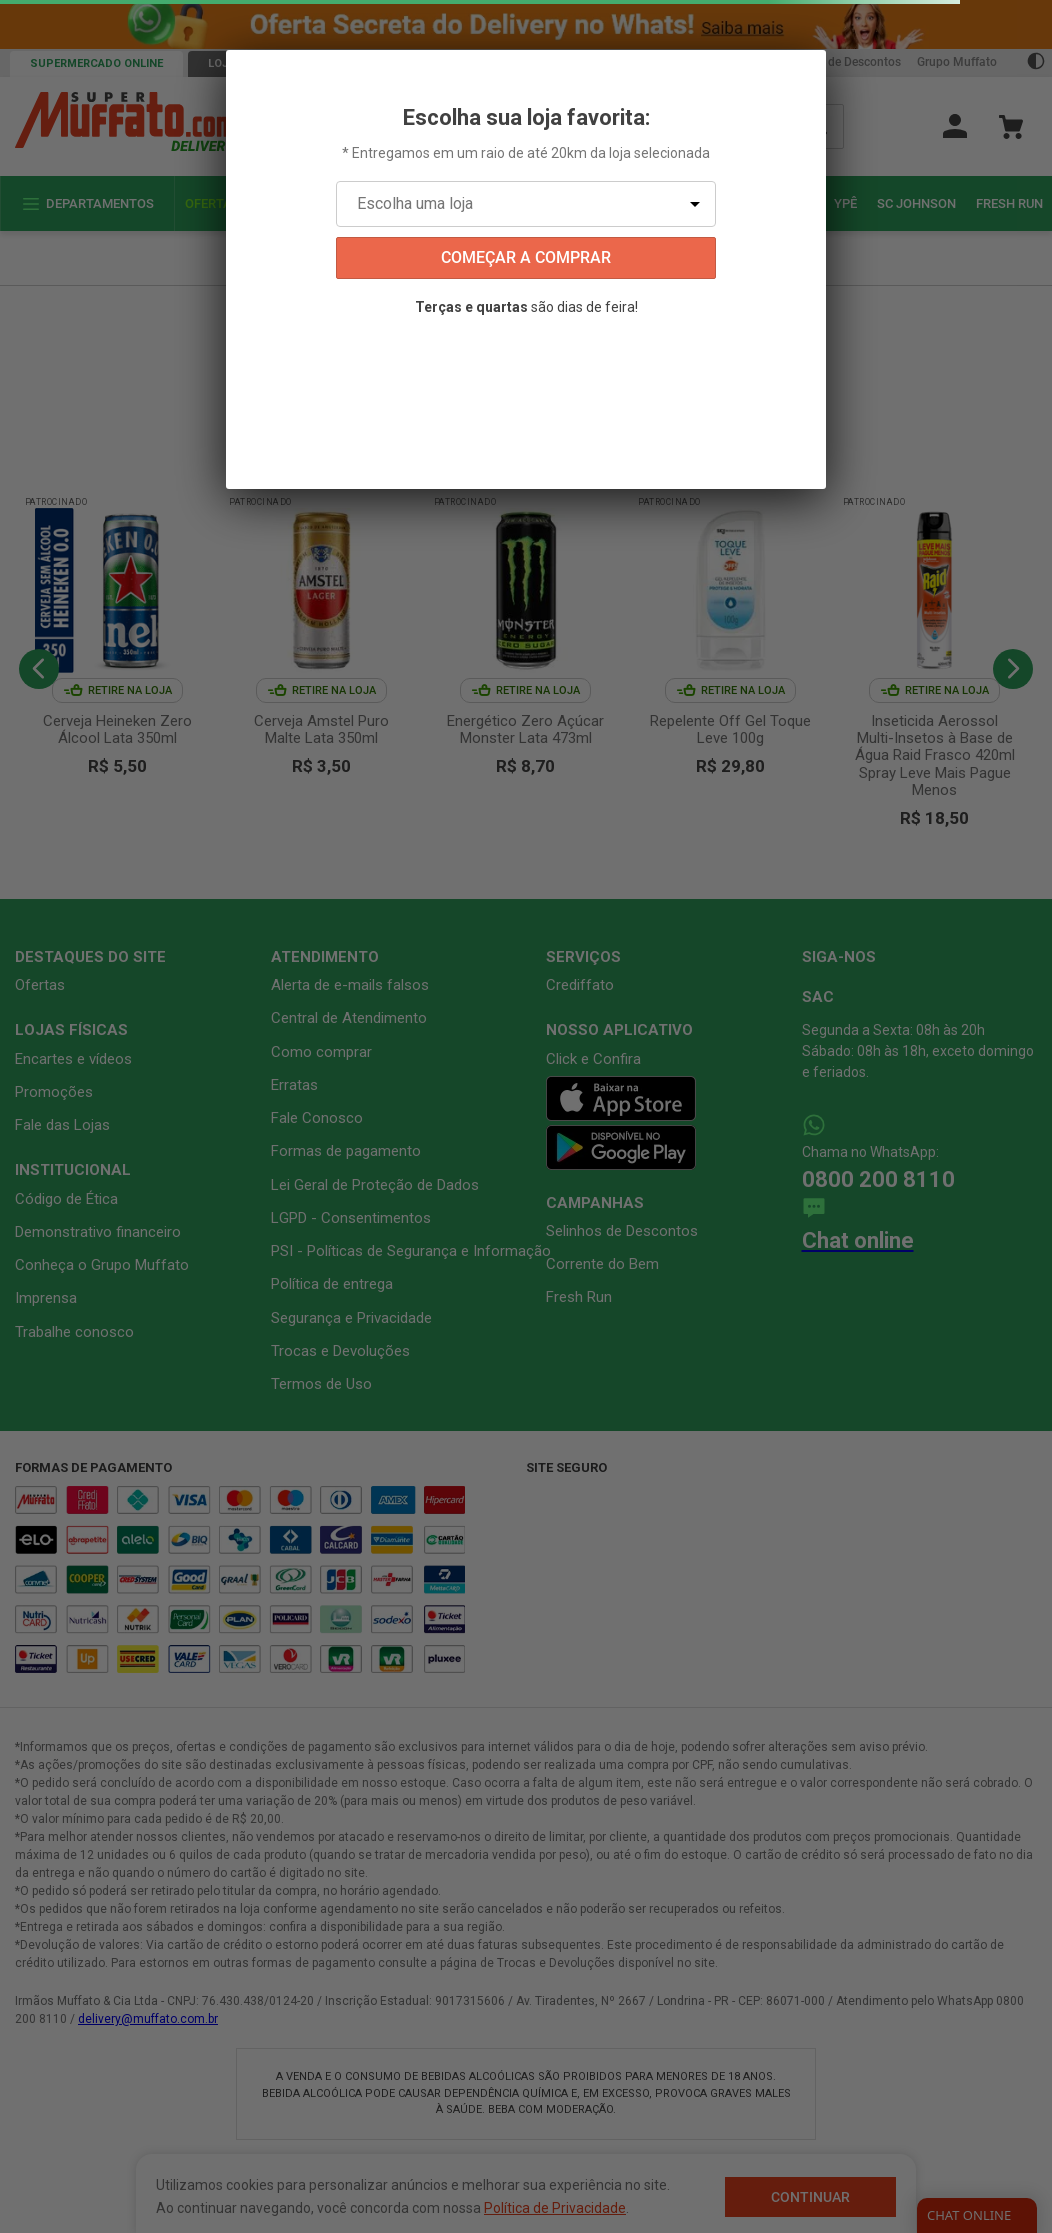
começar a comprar (526, 257)
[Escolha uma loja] (526, 204)
